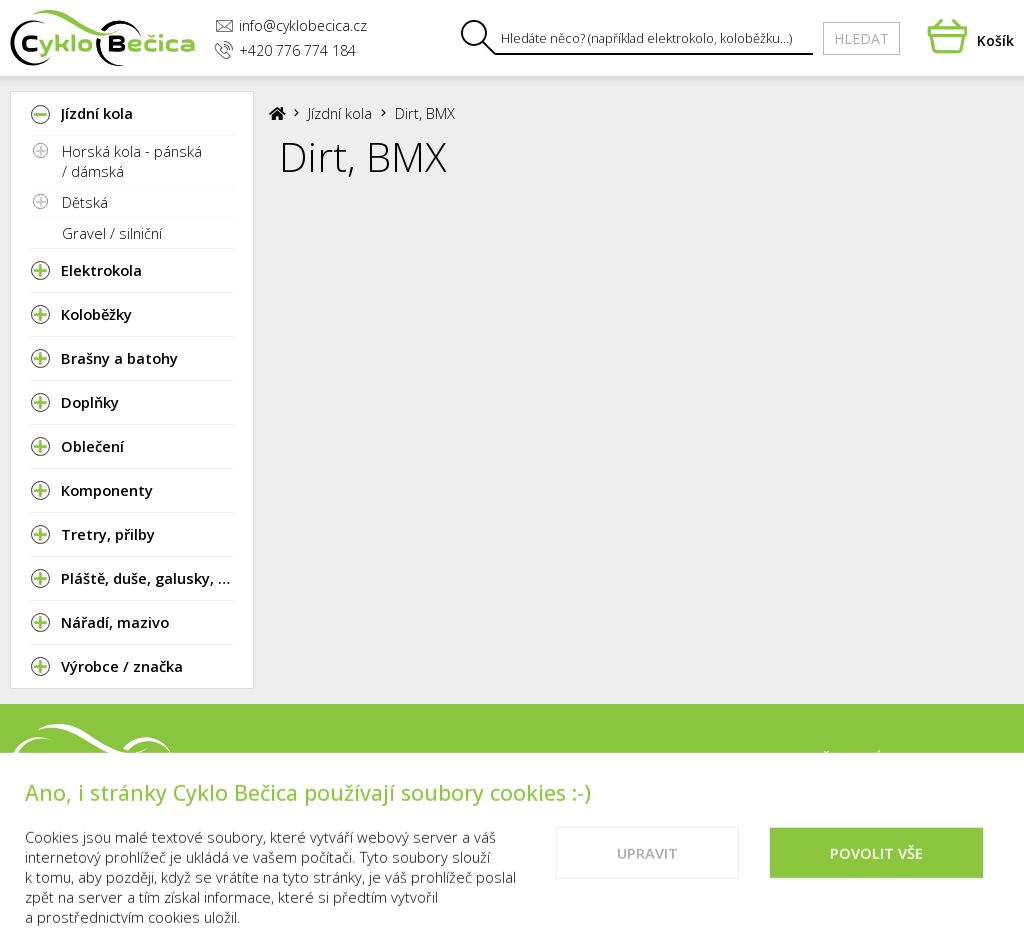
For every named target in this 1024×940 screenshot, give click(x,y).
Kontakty (749, 760)
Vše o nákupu (869, 760)
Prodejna (645, 760)
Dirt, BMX (425, 113)
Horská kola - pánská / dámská (132, 161)
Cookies (980, 760)
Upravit (647, 877)
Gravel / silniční (112, 233)
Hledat (861, 38)
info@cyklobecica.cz (291, 25)
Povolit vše (876, 877)
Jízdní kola (340, 113)
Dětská (85, 202)
